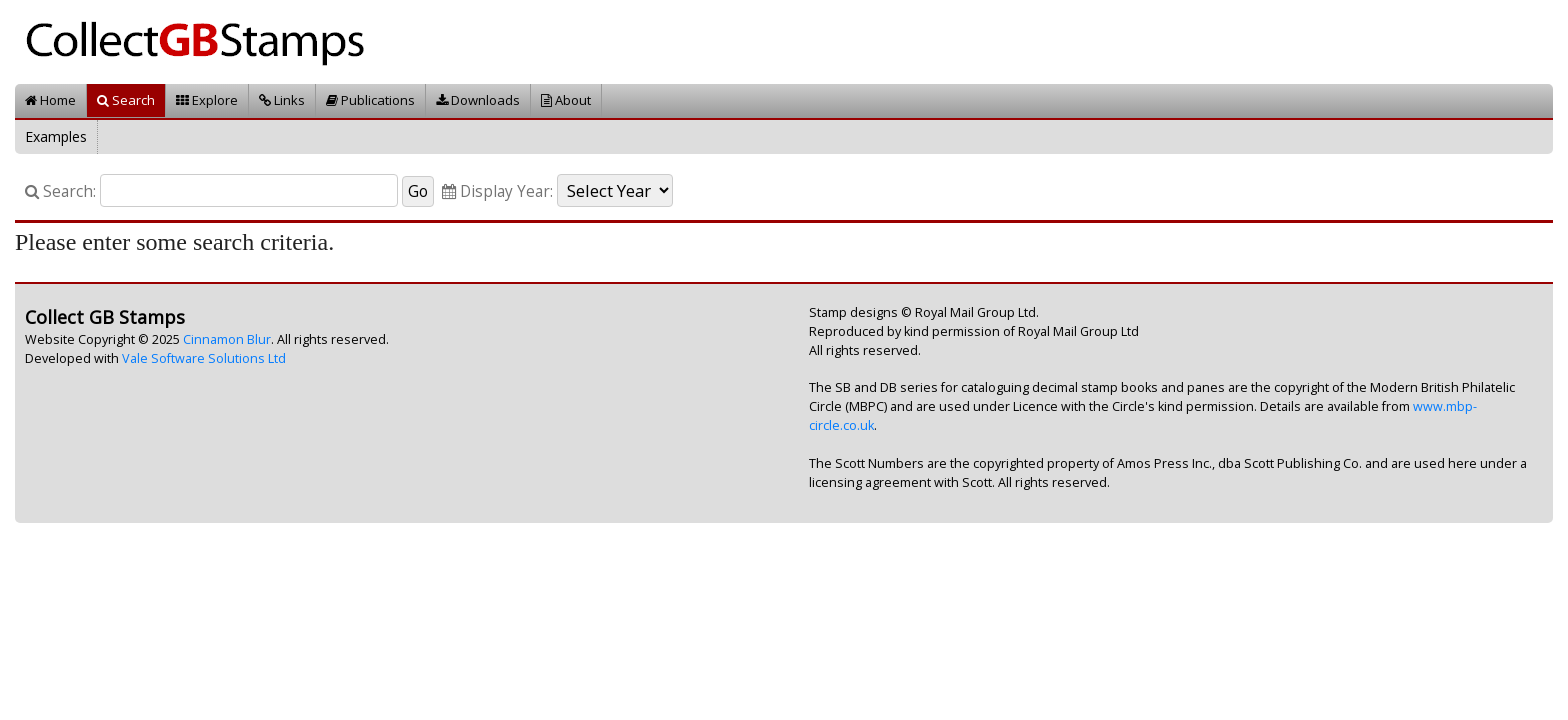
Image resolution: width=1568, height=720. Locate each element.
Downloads (478, 100)
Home (50, 100)
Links (282, 100)
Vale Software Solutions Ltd (204, 358)
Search (126, 100)
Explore (207, 100)
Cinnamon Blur (227, 339)
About (566, 100)
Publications (370, 100)
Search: (60, 191)
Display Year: (497, 191)
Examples (56, 136)
